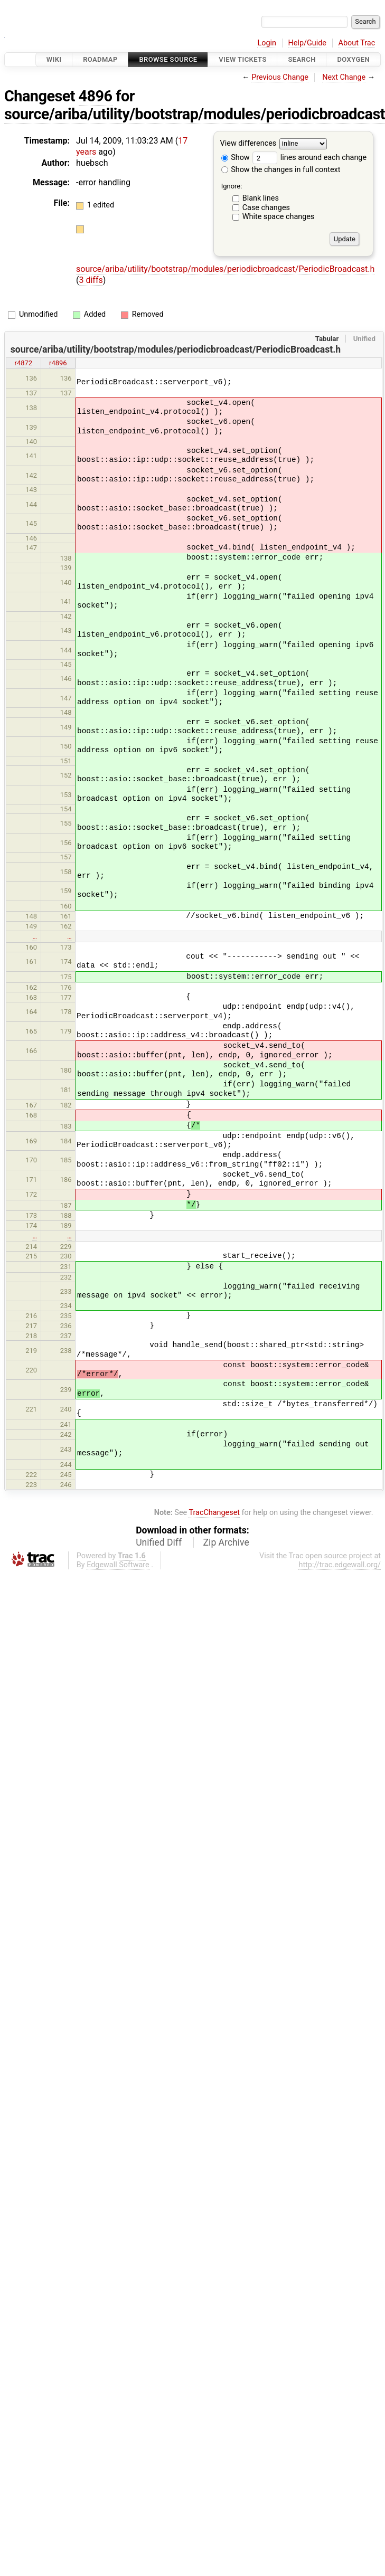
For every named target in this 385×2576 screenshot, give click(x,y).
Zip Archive (226, 1542)
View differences (248, 143)
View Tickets (242, 59)
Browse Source (168, 59)
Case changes (266, 207)
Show (235, 157)
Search (301, 59)
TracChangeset (214, 1512)
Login (266, 43)
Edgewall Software (118, 1564)
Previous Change (279, 77)
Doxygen (353, 59)
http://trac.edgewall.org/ (339, 1564)
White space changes (278, 216)
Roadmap (100, 59)
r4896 (58, 363)
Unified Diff (159, 1542)
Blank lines (260, 198)
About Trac (357, 43)
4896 (95, 96)
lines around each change (309, 157)
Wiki (54, 59)
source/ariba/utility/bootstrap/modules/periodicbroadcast (194, 114)
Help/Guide (307, 43)
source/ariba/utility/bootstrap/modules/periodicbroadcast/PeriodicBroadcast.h (225, 269)
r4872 (24, 363)
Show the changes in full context (281, 169)
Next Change (343, 77)
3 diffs (90, 280)
